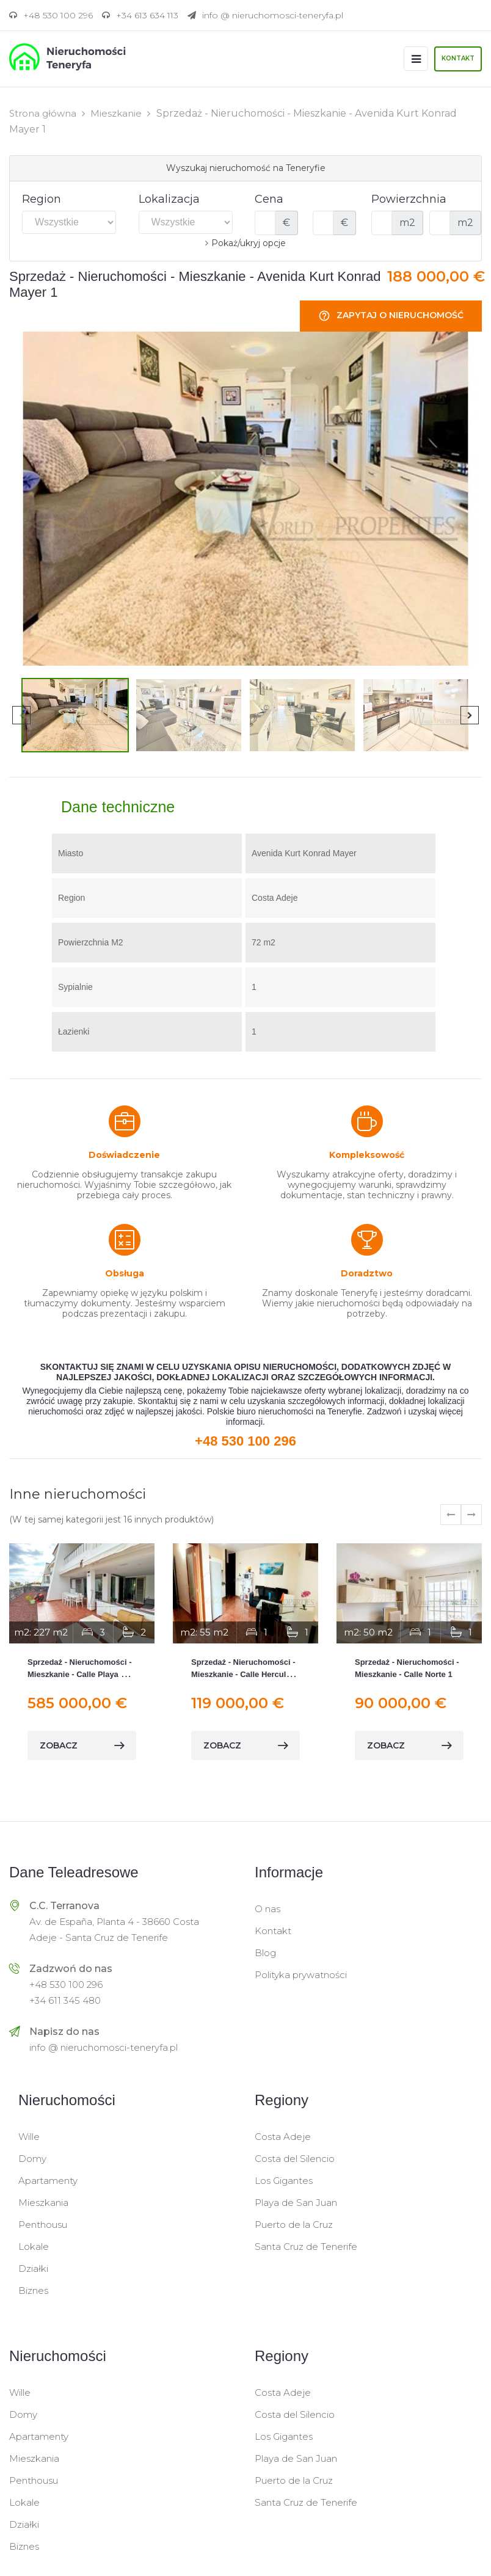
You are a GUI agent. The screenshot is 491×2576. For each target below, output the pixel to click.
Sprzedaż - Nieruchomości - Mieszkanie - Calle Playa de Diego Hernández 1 (79, 1673)
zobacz (82, 1744)
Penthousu (42, 2224)
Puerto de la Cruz (294, 2224)
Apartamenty (48, 2180)
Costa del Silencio (295, 2158)
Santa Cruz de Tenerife (306, 2246)
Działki (33, 2268)
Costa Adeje (283, 2136)
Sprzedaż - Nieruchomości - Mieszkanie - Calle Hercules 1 (243, 1673)
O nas (267, 1908)
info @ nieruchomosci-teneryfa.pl (103, 2047)
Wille (29, 2136)
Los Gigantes (284, 2180)
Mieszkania (43, 2202)
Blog (265, 1952)
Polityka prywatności (301, 1974)
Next (469, 714)
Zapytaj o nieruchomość (391, 315)
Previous (21, 714)
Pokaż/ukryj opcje (248, 242)
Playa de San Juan (296, 2202)
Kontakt (458, 58)
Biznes (33, 2290)
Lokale (33, 2246)
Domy (32, 2158)
